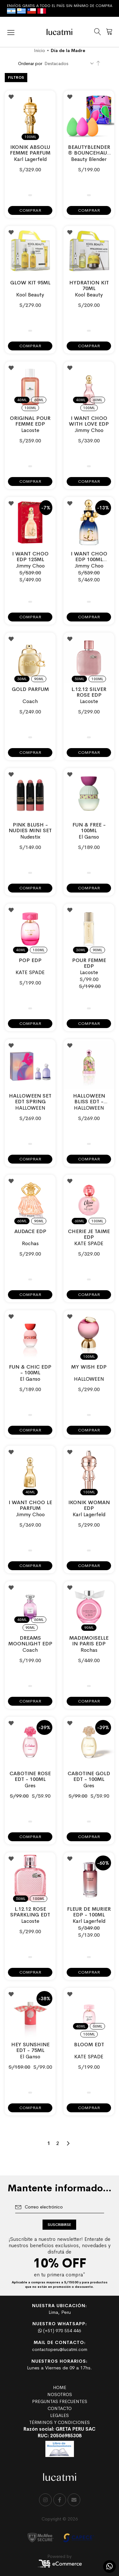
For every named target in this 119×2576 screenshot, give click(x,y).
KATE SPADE (30, 972)
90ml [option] (38, 678)
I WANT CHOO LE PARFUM (30, 1505)
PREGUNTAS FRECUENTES (59, 2401)
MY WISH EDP (89, 1367)
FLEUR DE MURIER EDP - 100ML (89, 1912)
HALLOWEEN (30, 1108)
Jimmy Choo (89, 430)
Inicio (39, 50)
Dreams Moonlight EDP (30, 1641)
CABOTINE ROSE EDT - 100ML (30, 1776)
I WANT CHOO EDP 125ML (30, 556)
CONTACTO (60, 2408)
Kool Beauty (30, 294)
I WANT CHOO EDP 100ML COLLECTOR (89, 559)
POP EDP (30, 960)
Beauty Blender (89, 159)
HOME (59, 2387)
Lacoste (30, 430)
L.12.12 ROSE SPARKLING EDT (30, 1912)
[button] (11, 97)
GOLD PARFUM (30, 689)
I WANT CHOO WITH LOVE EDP (89, 421)
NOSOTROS (59, 2394)
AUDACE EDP (30, 1231)
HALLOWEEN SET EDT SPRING (30, 1098)
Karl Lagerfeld (30, 159)
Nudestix (30, 836)
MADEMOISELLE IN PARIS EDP (89, 1641)
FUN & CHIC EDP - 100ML (30, 1370)
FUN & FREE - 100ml (89, 827)
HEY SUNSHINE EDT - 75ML (30, 2047)
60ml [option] (38, 399)
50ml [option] (79, 678)
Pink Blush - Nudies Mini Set (30, 827)
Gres (30, 1785)
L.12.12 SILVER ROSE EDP (88, 692)
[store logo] (60, 32)
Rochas (30, 1243)
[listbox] (30, 133)
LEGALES (59, 2415)
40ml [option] (22, 399)
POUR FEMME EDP (89, 963)
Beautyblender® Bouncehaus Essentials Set (89, 153)
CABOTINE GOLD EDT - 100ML (89, 1776)
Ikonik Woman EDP (89, 1505)
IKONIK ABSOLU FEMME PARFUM (30, 150)
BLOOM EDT (89, 2044)
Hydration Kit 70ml (89, 285)
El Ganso (89, 836)
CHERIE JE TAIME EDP (89, 1234)
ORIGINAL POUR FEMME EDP (30, 421)
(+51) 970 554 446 (59, 2331)
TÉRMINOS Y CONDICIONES (59, 2422)
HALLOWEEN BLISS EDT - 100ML (89, 1101)
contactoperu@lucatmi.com (59, 2349)
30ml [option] (22, 678)
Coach (30, 701)
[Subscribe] (59, 2225)
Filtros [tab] (16, 77)
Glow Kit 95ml (30, 282)
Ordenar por (30, 63)
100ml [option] (30, 136)
